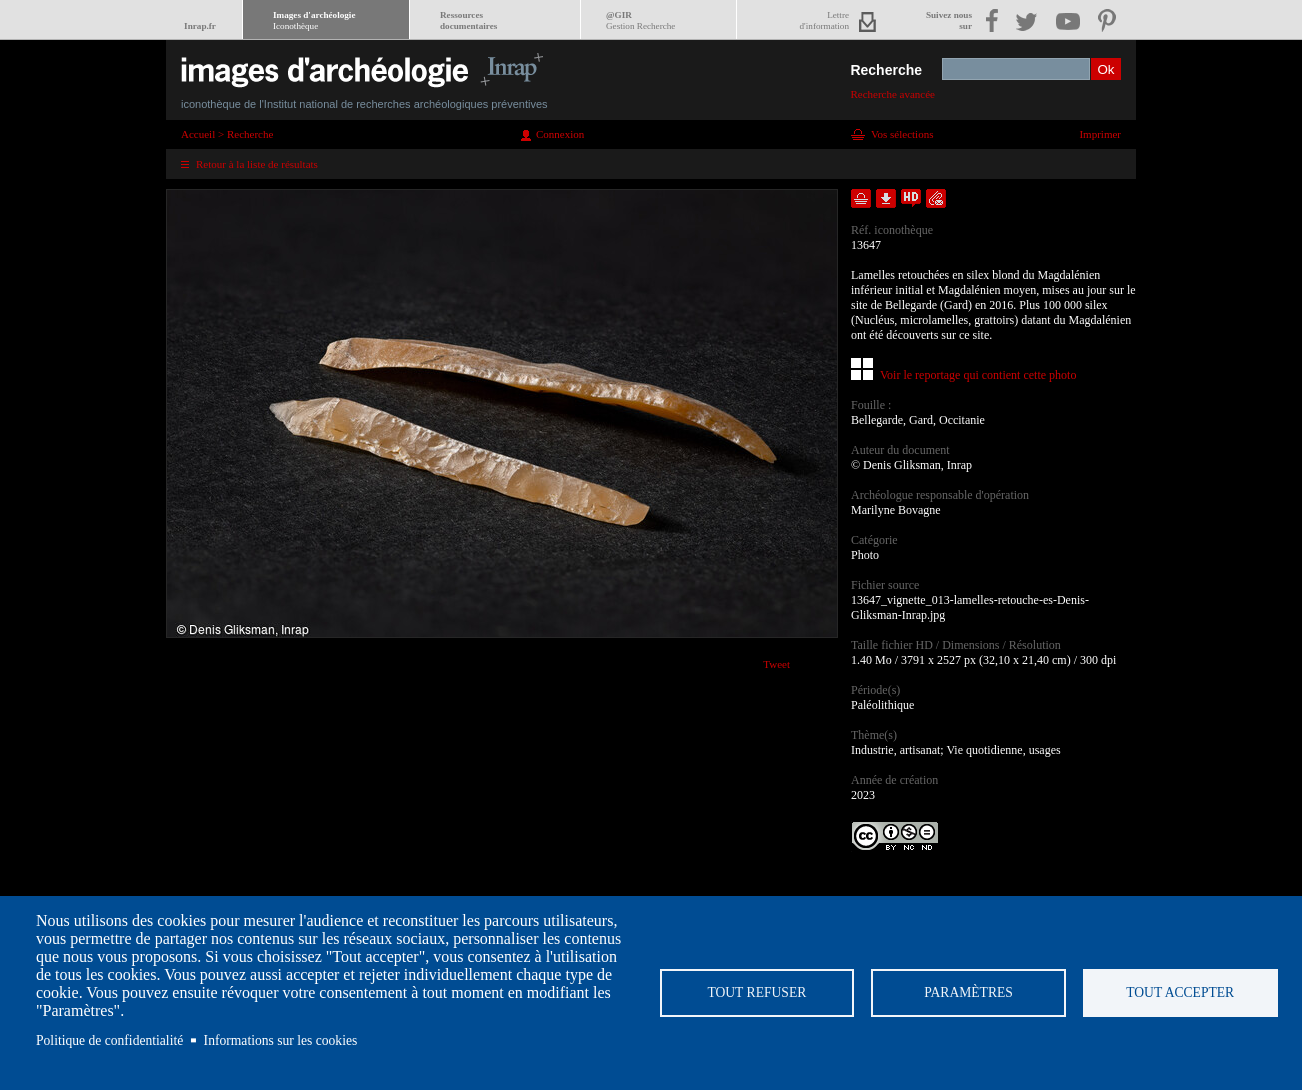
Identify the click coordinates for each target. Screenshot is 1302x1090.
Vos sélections (902, 134)
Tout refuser (756, 992)
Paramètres (968, 992)
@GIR (640, 20)
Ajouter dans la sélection (861, 198)
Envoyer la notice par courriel (936, 198)
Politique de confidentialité (109, 1040)
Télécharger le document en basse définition (886, 198)
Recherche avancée (892, 94)
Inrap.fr (200, 26)
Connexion (560, 134)
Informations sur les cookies (281, 1040)
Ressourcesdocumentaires (468, 20)
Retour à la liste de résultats (257, 164)
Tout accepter (1180, 992)
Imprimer (1100, 134)
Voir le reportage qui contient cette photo (978, 375)
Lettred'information (824, 20)
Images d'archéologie (314, 20)
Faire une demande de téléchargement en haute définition (911, 198)
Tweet (776, 664)
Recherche (886, 70)
